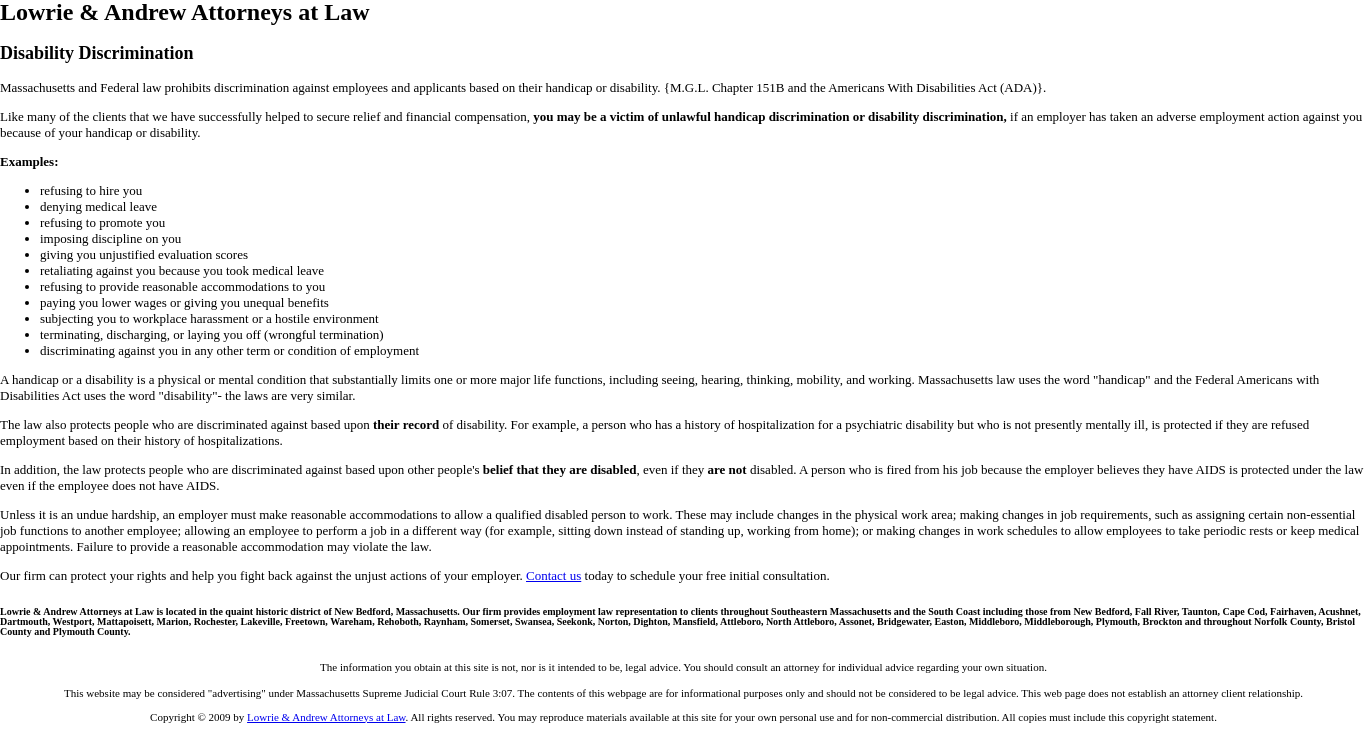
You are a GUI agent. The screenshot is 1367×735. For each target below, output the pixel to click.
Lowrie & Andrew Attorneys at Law (326, 717)
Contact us (553, 575)
